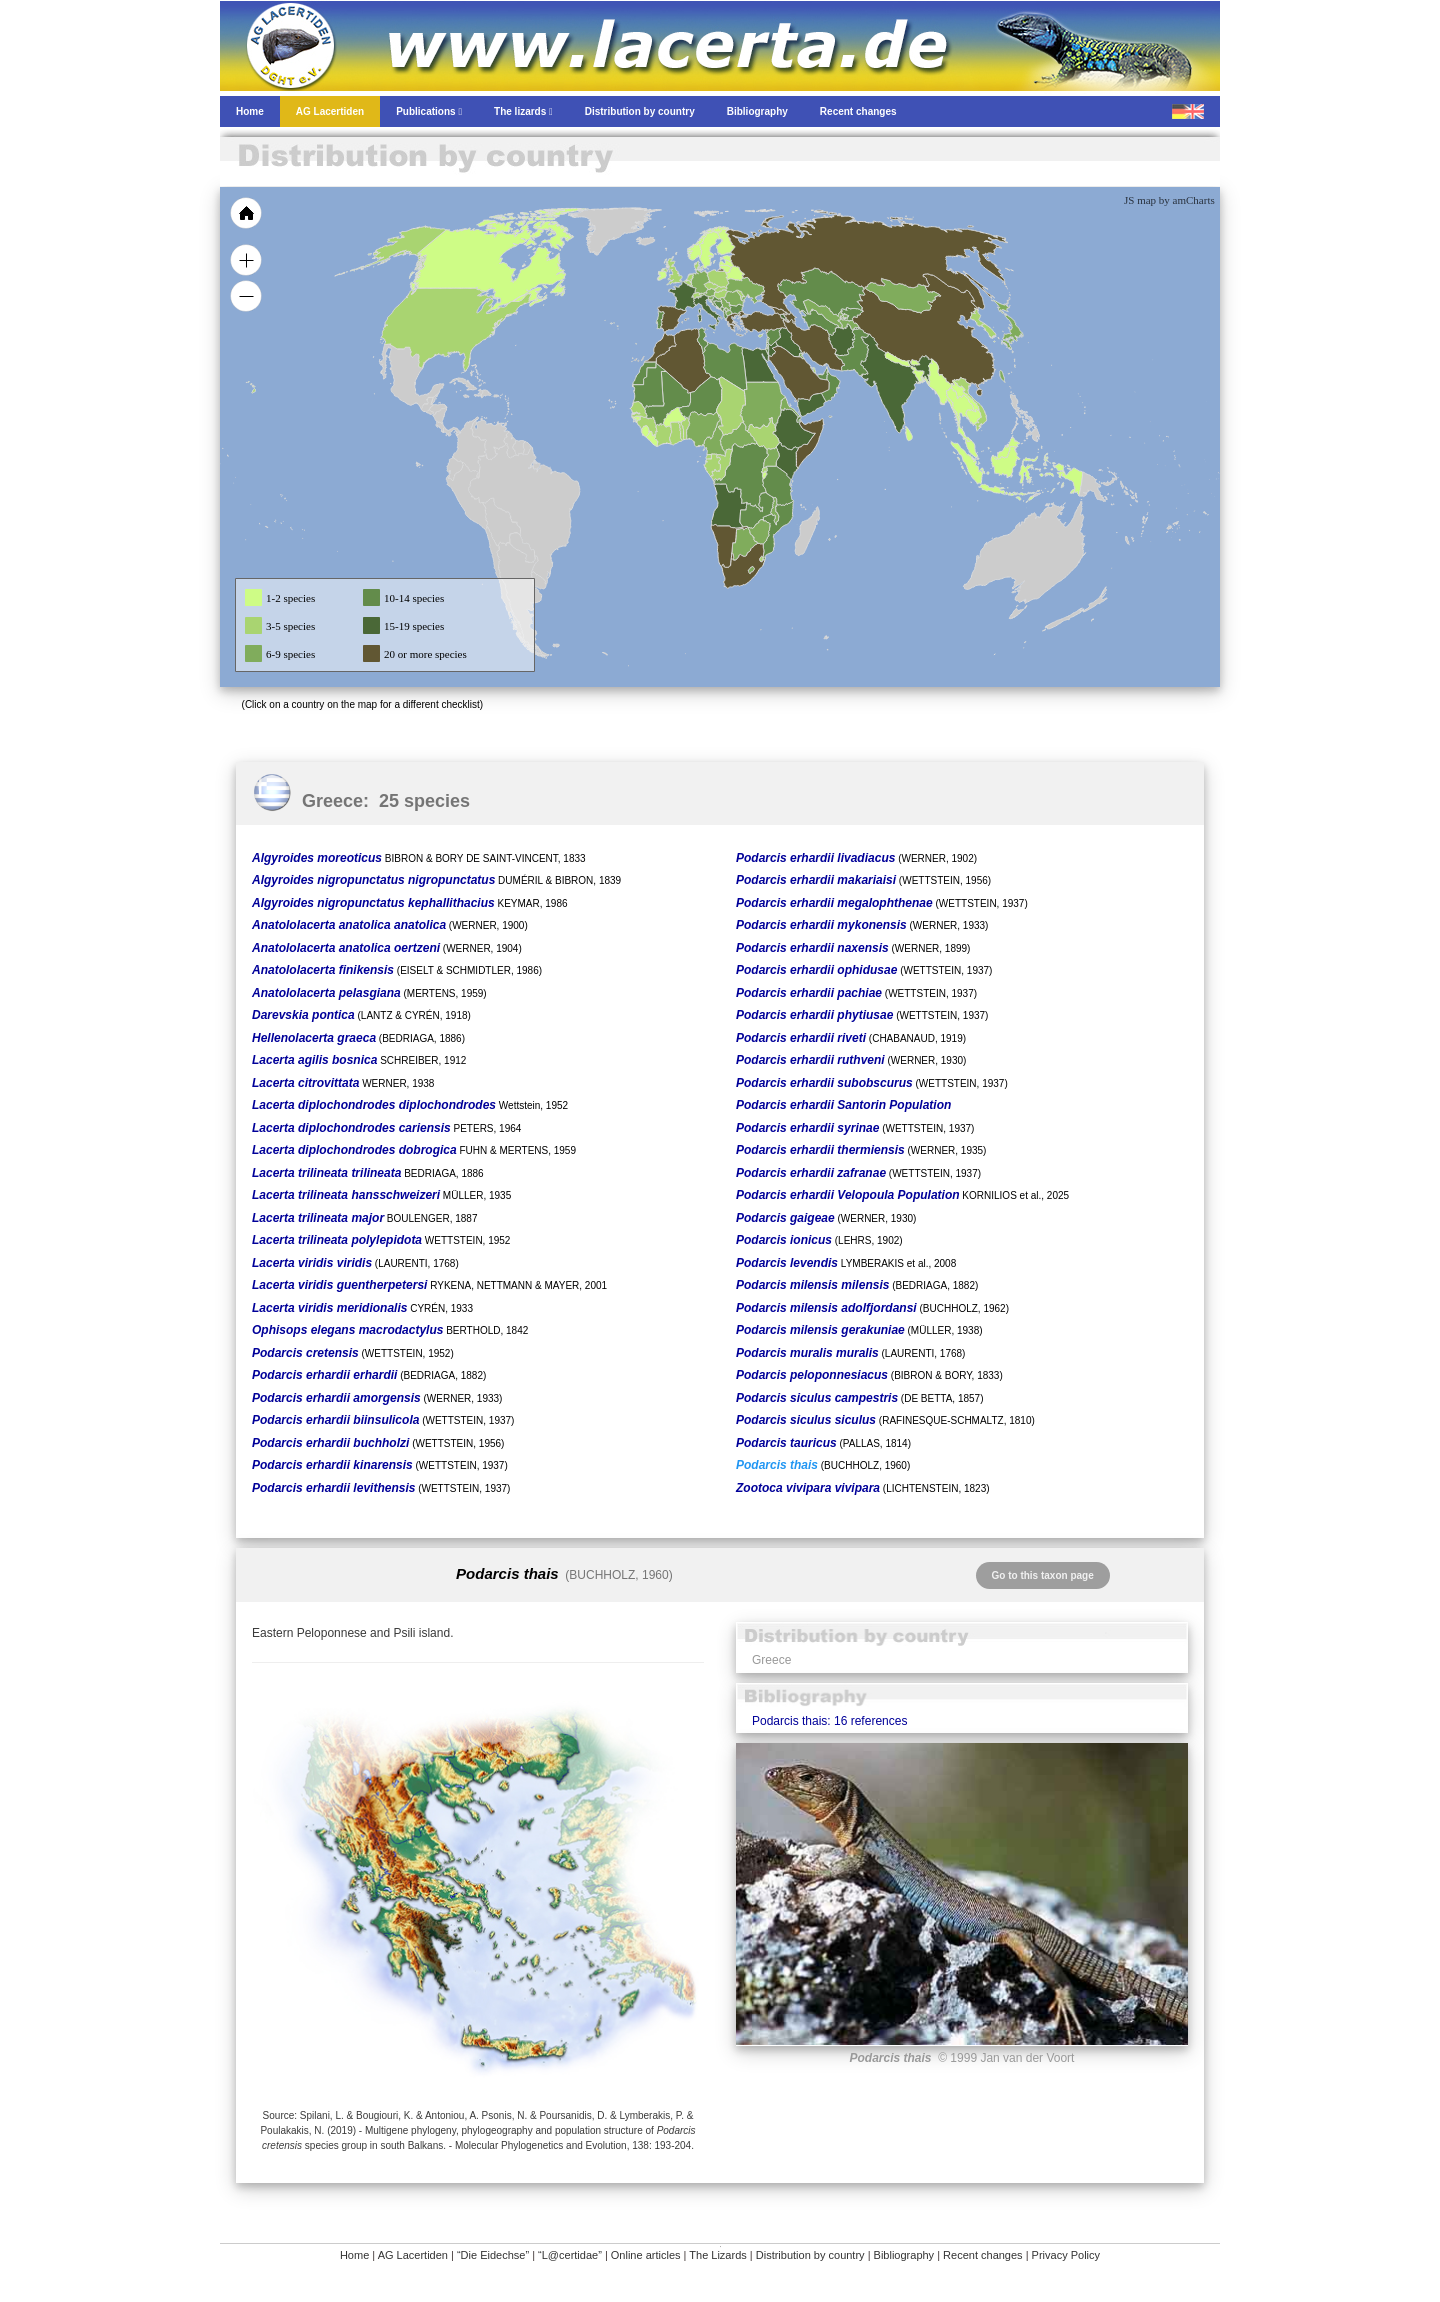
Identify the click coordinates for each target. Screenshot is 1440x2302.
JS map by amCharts (1169, 200)
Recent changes (983, 2255)
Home (354, 2255)
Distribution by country (810, 2255)
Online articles (646, 2255)
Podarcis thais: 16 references (829, 1721)
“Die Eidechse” (493, 2255)
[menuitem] (822, 374)
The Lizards (717, 2255)
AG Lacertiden (413, 2255)
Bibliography (904, 2255)
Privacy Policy (1066, 2255)
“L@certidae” (570, 2255)
